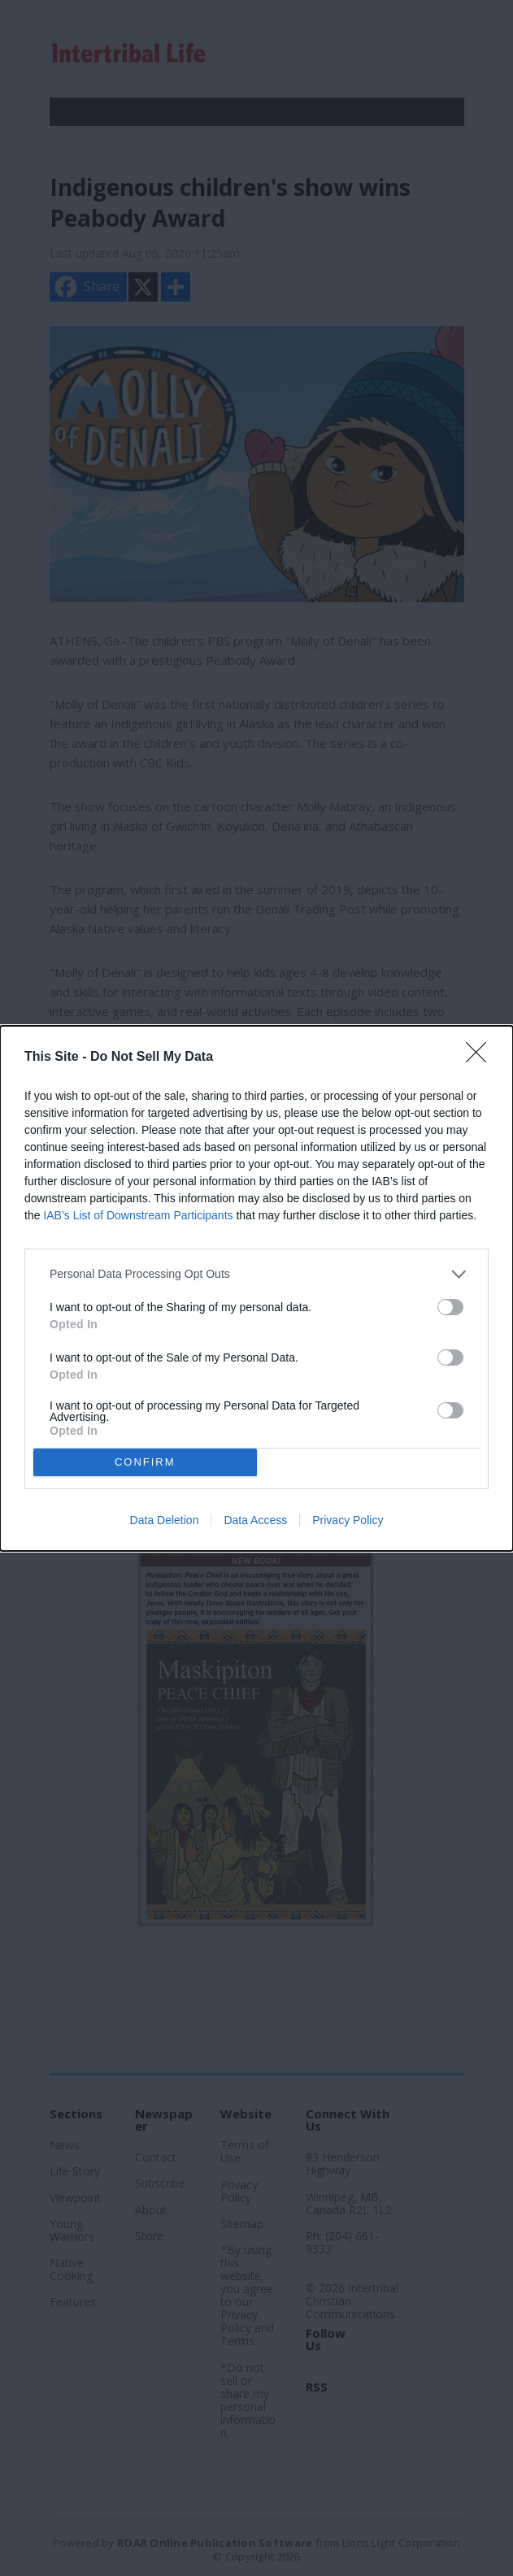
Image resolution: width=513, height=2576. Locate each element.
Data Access (255, 1520)
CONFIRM (145, 1461)
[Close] (481, 1057)
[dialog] (256, 1288)
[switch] (450, 1307)
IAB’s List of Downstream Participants (138, 1215)
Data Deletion (164, 1520)
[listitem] (256, 1274)
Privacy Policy (347, 1520)
